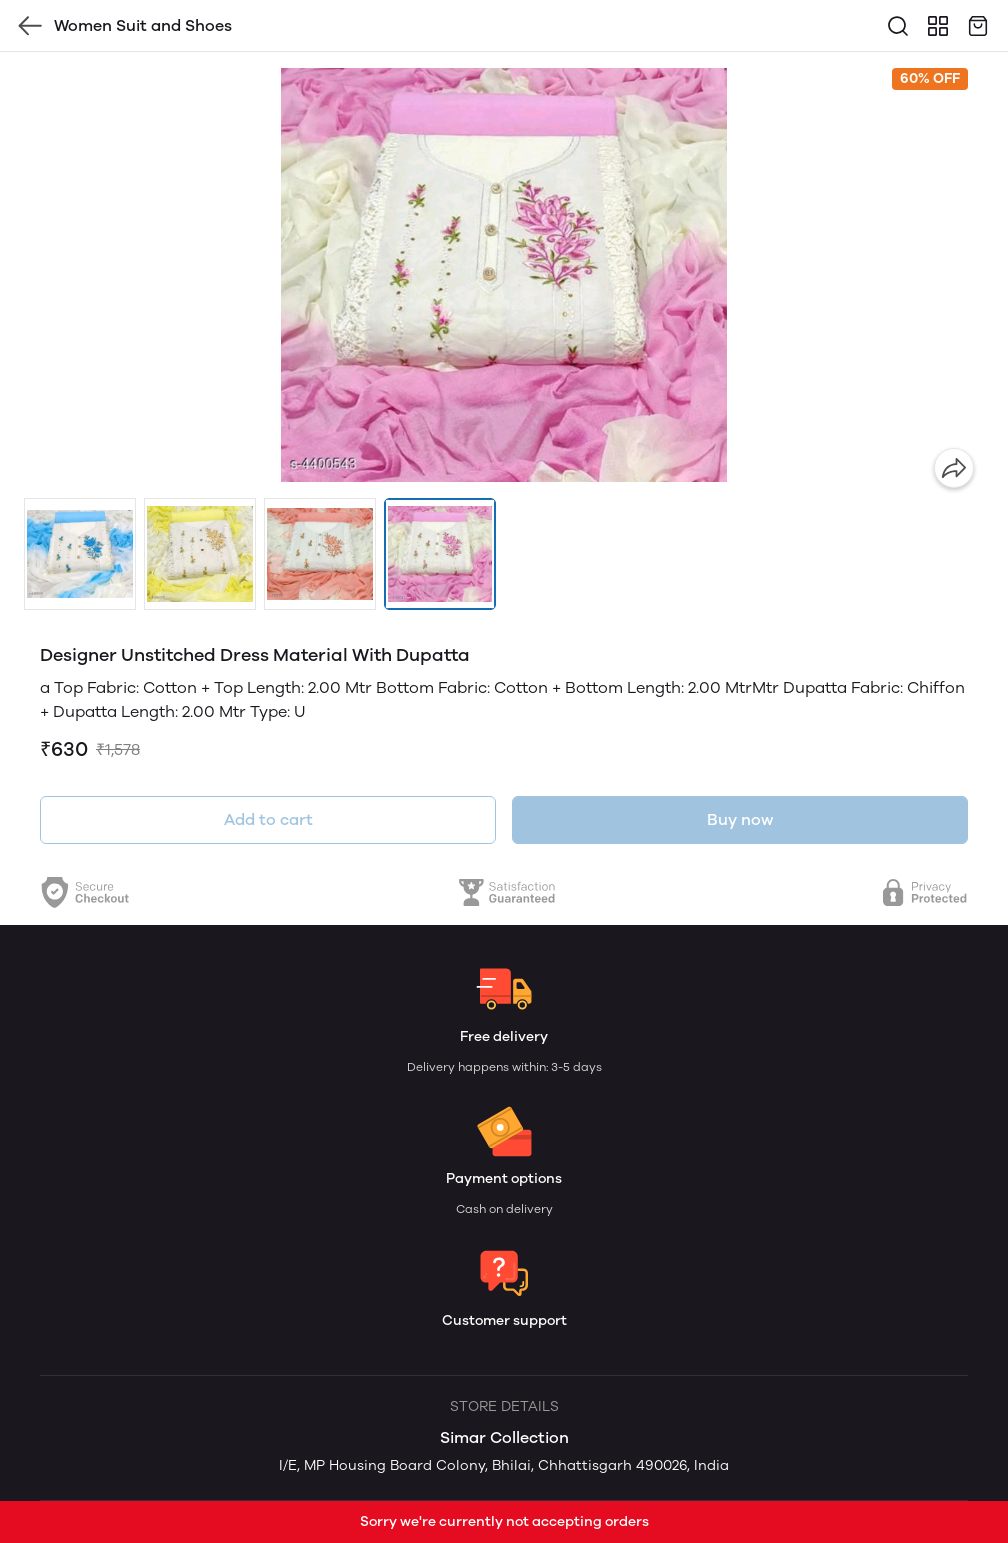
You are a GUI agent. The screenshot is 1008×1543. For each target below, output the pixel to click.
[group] (504, 275)
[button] (80, 554)
